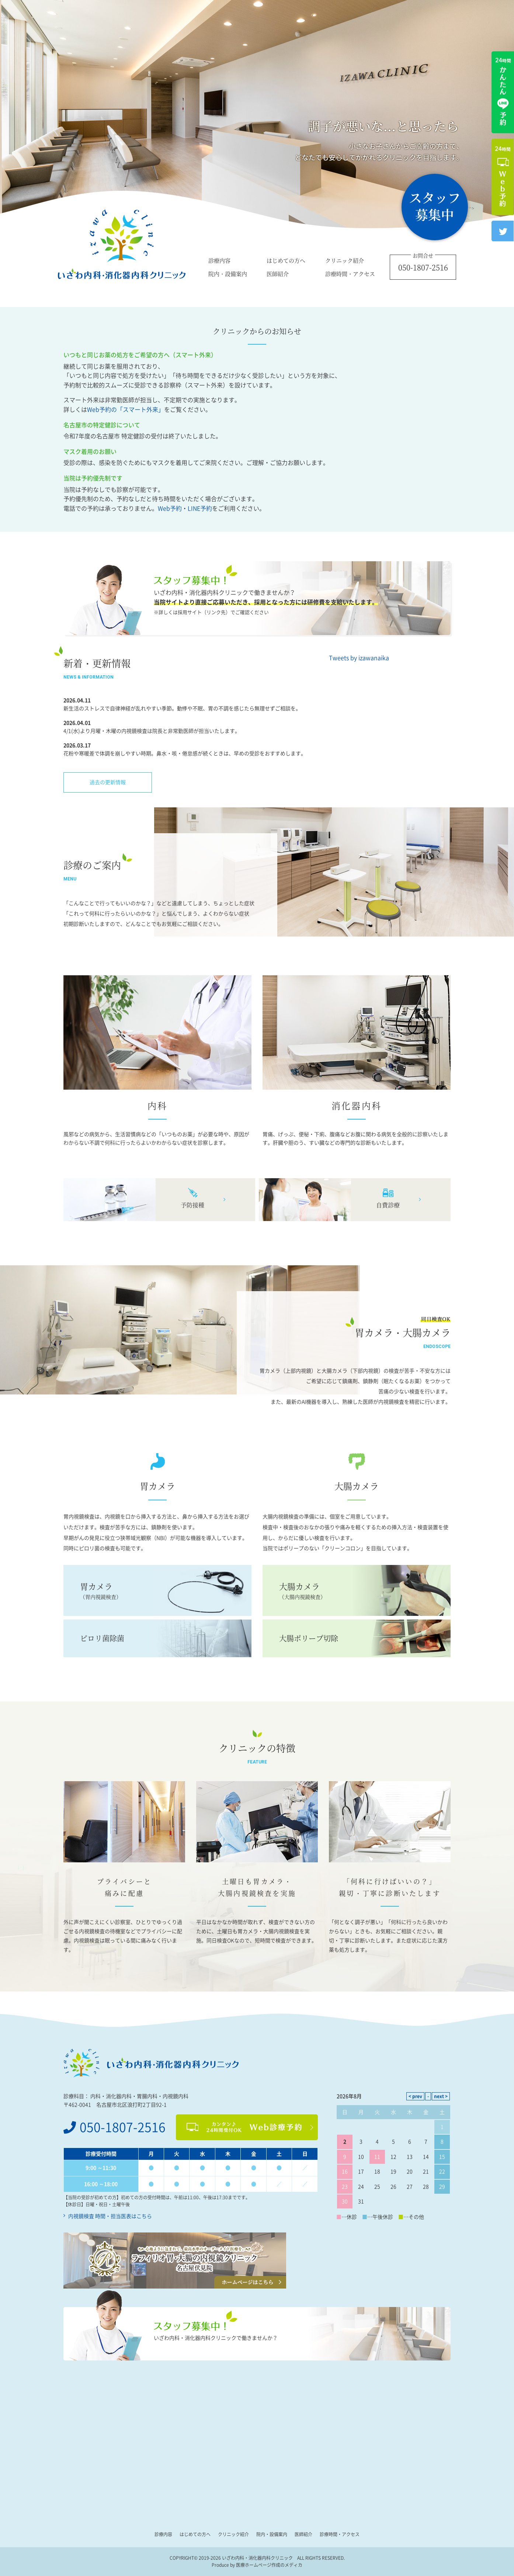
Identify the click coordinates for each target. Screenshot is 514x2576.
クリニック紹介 (344, 260)
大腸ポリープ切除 (308, 1638)
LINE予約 (200, 508)
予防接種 (192, 1205)
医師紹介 (278, 273)
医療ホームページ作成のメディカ (269, 2565)
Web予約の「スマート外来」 (125, 410)
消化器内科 (356, 1105)
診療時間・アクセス (350, 273)
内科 (157, 1105)
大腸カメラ (356, 1591)
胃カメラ (157, 1591)
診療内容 (219, 260)
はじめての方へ (286, 260)
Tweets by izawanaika (358, 658)
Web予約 (170, 508)
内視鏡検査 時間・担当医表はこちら (110, 2216)
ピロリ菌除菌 (102, 1638)
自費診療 (388, 1205)
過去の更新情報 (108, 782)
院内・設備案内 (227, 273)
